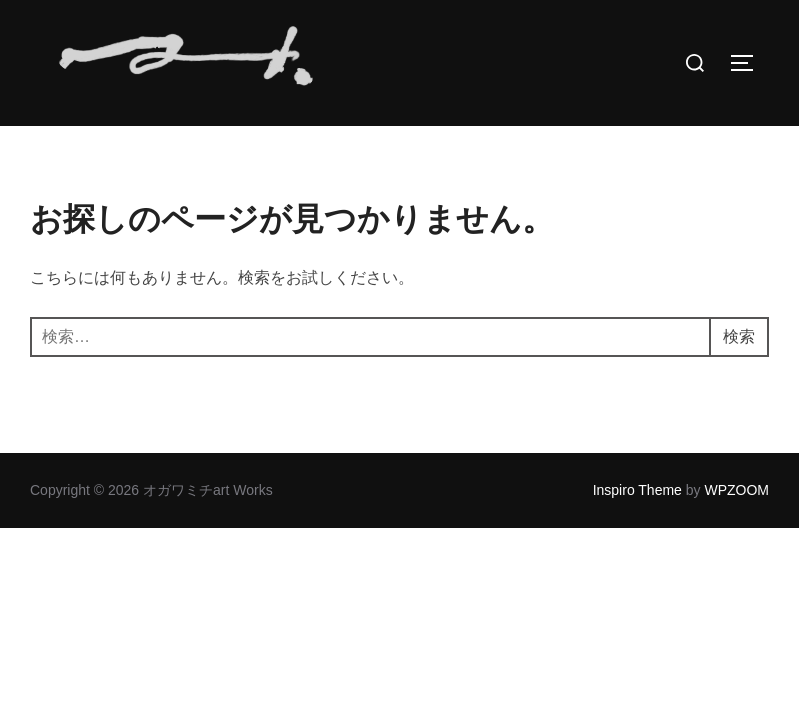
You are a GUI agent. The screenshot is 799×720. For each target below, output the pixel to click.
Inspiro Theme (637, 530)
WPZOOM (736, 530)
